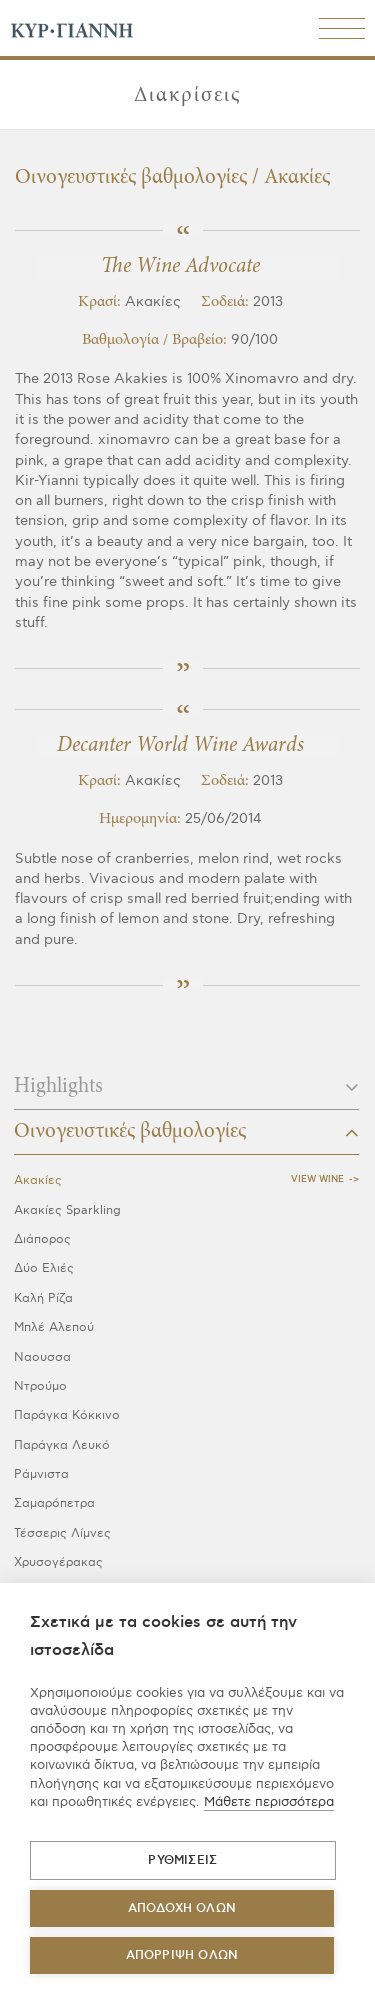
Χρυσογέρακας (58, 1562)
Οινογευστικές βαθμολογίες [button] (186, 1132)
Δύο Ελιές (44, 1268)
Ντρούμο (40, 1386)
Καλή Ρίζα (43, 1298)
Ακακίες (38, 1180)
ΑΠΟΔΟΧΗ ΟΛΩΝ (182, 1908)
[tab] (186, 1093)
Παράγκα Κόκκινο (67, 1415)
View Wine (317, 1179)
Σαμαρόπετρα (54, 1503)
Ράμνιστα (41, 1474)
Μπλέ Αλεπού (54, 1327)
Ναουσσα (42, 1357)
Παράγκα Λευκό (62, 1445)
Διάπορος (42, 1239)
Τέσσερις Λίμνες (62, 1533)
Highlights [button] (186, 1087)
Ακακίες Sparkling (67, 1210)
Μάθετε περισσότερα (269, 1802)
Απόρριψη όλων (182, 1955)
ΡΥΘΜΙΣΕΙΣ (182, 1860)
